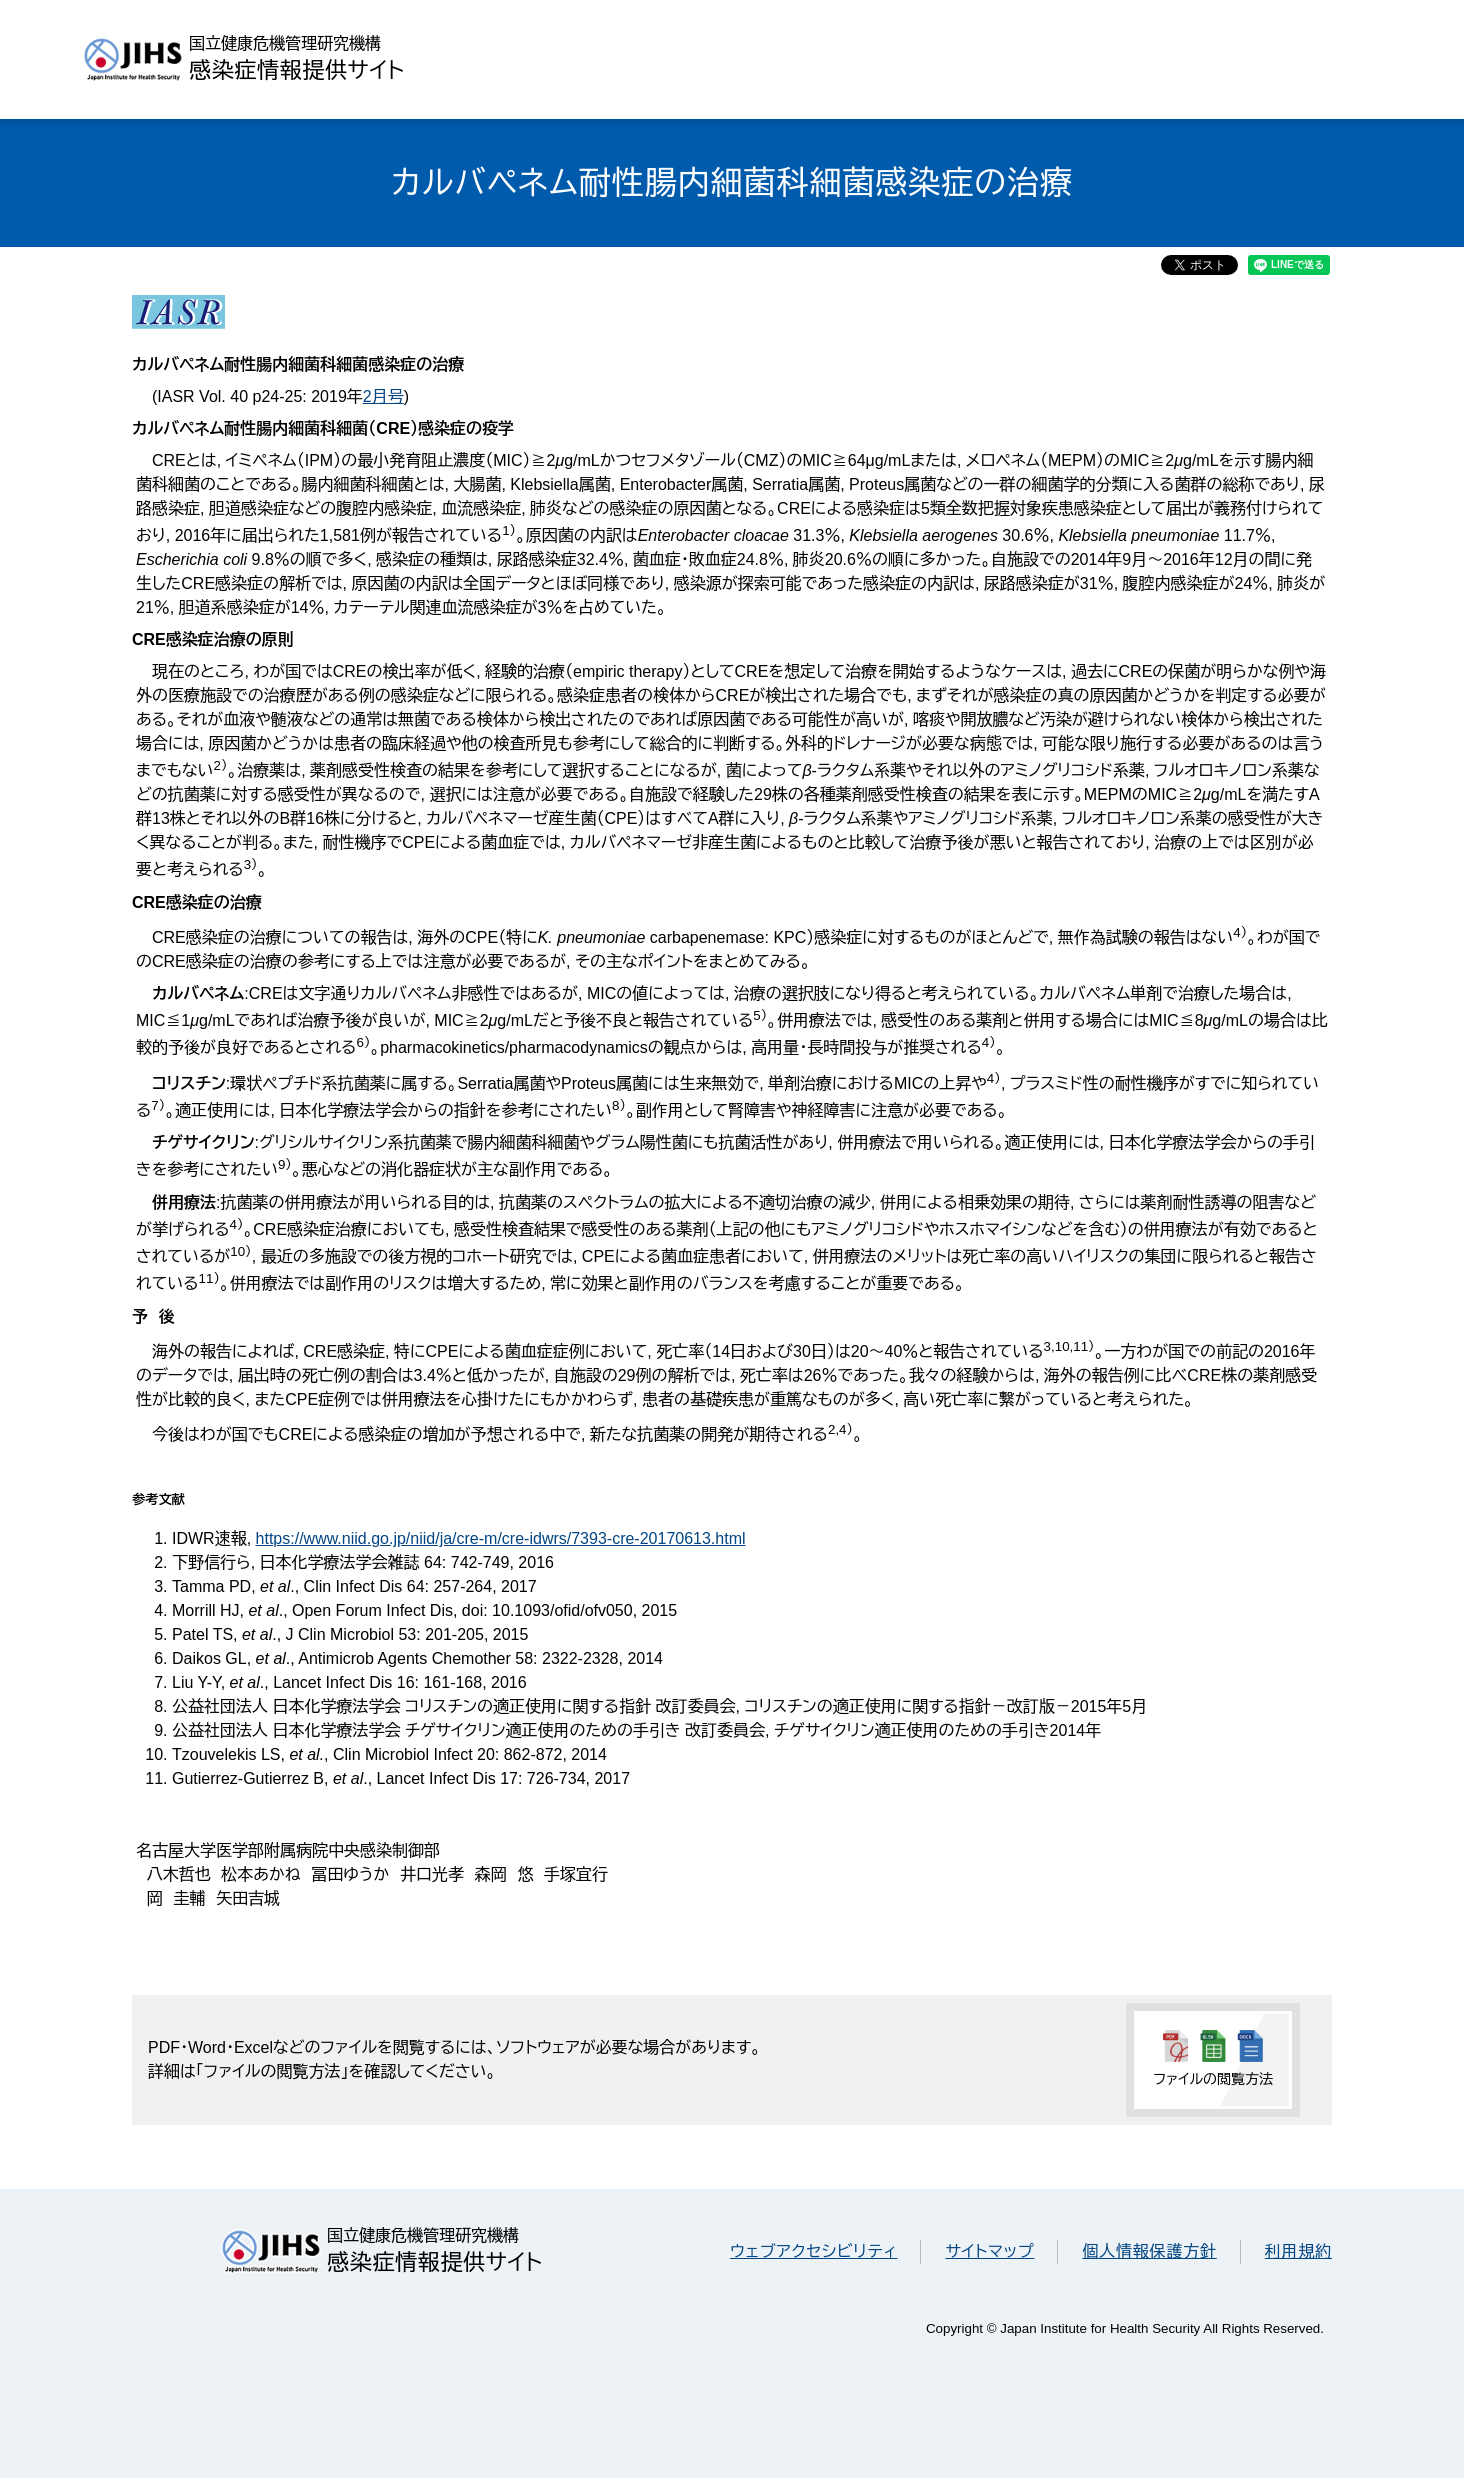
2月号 (383, 396)
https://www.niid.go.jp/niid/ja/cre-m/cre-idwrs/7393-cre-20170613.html (501, 1538)
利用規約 (1298, 2251)
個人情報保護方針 (1149, 2251)
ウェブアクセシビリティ (813, 2251)
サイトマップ (989, 2251)
